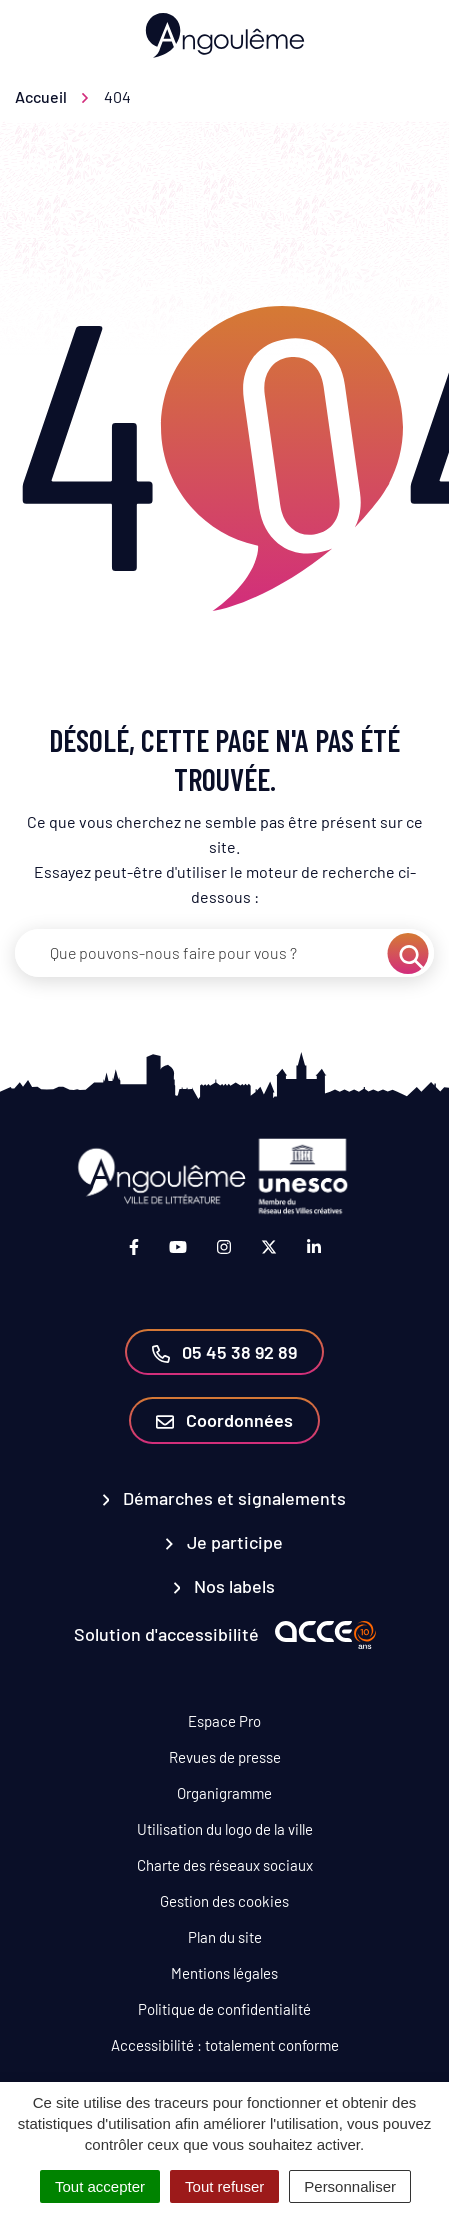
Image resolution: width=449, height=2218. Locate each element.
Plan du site (225, 1937)
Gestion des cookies (224, 1901)
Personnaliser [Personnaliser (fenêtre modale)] (350, 2186)
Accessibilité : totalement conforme (225, 2045)
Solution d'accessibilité (166, 1634)
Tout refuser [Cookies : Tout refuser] (224, 2186)
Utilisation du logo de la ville (225, 1829)
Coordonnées (224, 1420)
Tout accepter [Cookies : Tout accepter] (100, 2186)
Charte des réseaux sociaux (225, 1865)
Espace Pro (224, 1721)
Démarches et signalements (225, 1498)
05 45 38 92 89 (224, 1352)
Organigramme (224, 1793)
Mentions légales (224, 1973)
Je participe (224, 1542)
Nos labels (225, 1586)
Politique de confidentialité (224, 2009)
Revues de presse (225, 1757)
